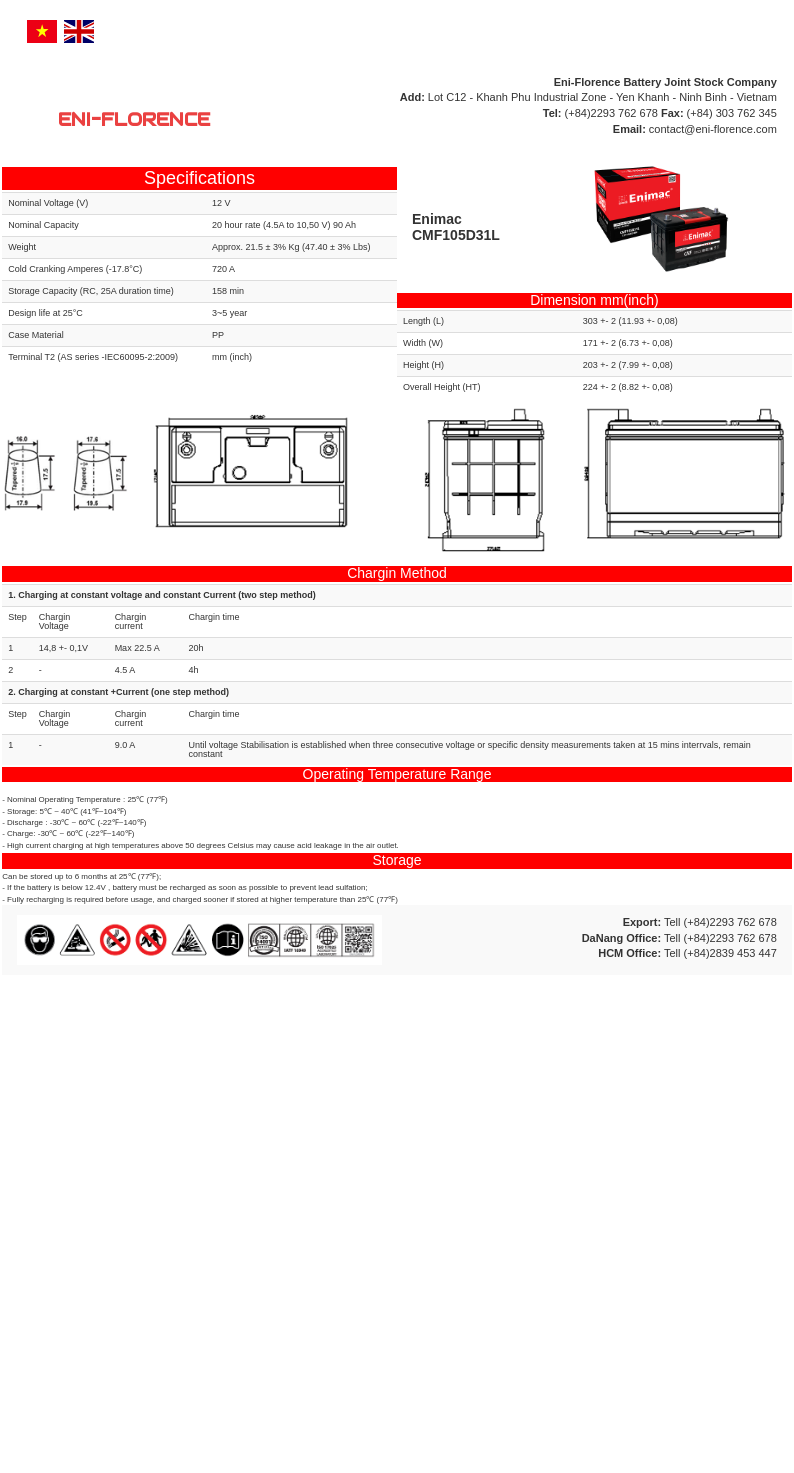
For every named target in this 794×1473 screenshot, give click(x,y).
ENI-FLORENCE (134, 119)
